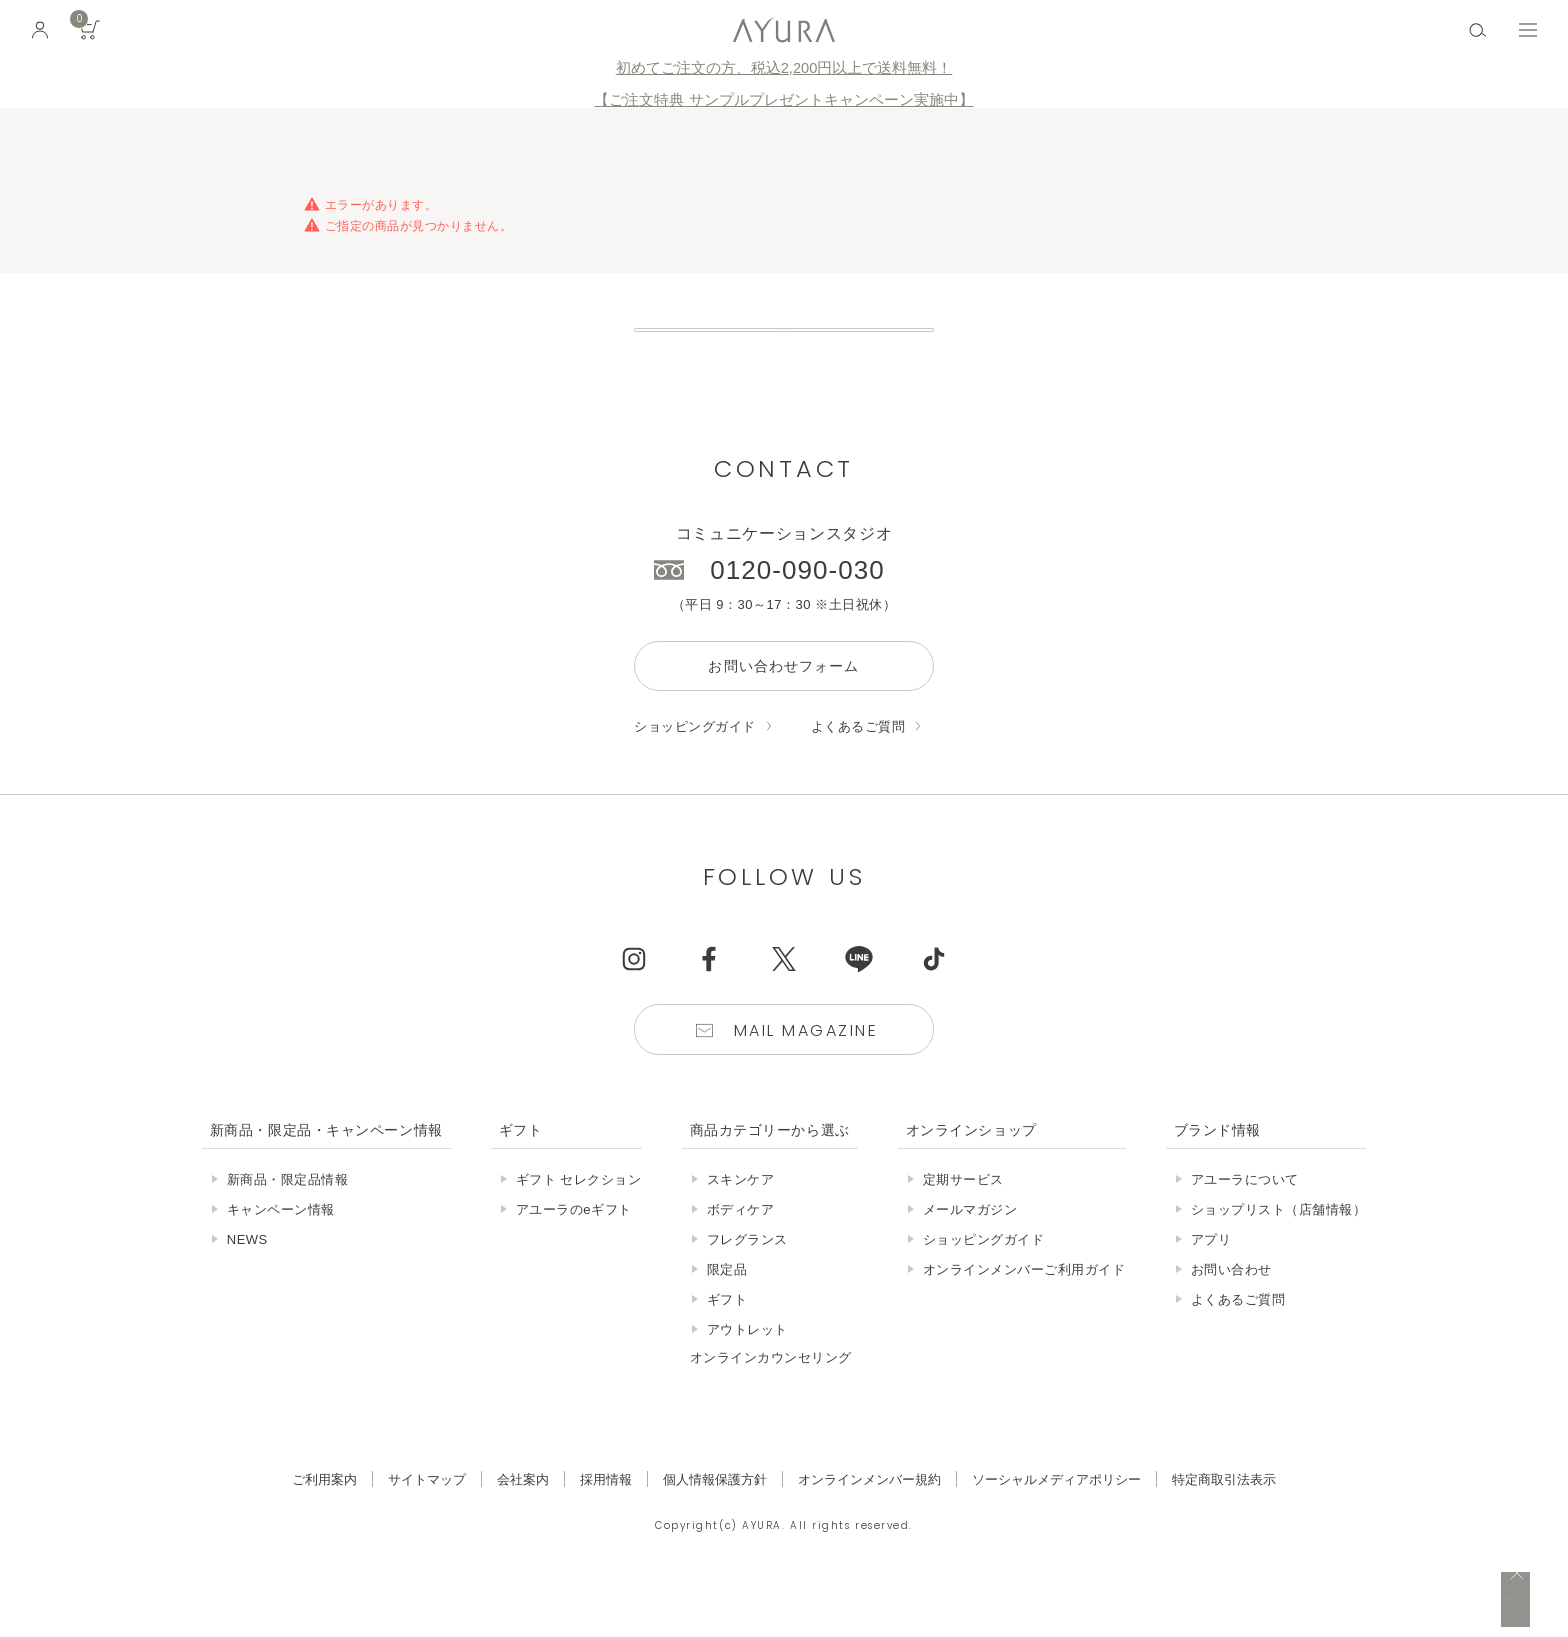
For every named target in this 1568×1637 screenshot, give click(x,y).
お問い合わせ (1231, 1315)
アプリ (1211, 1285)
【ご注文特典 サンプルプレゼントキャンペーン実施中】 (783, 100)
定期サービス (963, 1225)
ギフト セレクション (579, 1225)
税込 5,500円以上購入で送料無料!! (1366, 1602)
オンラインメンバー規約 (869, 1525)
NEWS (247, 1285)
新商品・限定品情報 (288, 1225)
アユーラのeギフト (574, 1255)
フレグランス (747, 1285)
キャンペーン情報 (281, 1255)
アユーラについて (1245, 1225)
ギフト (727, 1345)
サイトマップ (427, 1525)
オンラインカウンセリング (771, 1403)
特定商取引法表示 (1224, 1525)
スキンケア (741, 1225)
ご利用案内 (324, 1525)
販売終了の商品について (784, 353)
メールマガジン (970, 1255)
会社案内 (523, 1525)
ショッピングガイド (695, 772)
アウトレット (747, 1375)
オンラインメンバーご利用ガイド (1024, 1315)
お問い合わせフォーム (783, 712)
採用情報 (606, 1525)
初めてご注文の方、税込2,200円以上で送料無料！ (784, 68)
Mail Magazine (806, 1076)
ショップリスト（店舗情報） (1279, 1255)
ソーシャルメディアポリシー (1056, 1525)
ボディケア (741, 1255)
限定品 (727, 1315)
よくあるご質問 (858, 772)
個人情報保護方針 (715, 1525)
